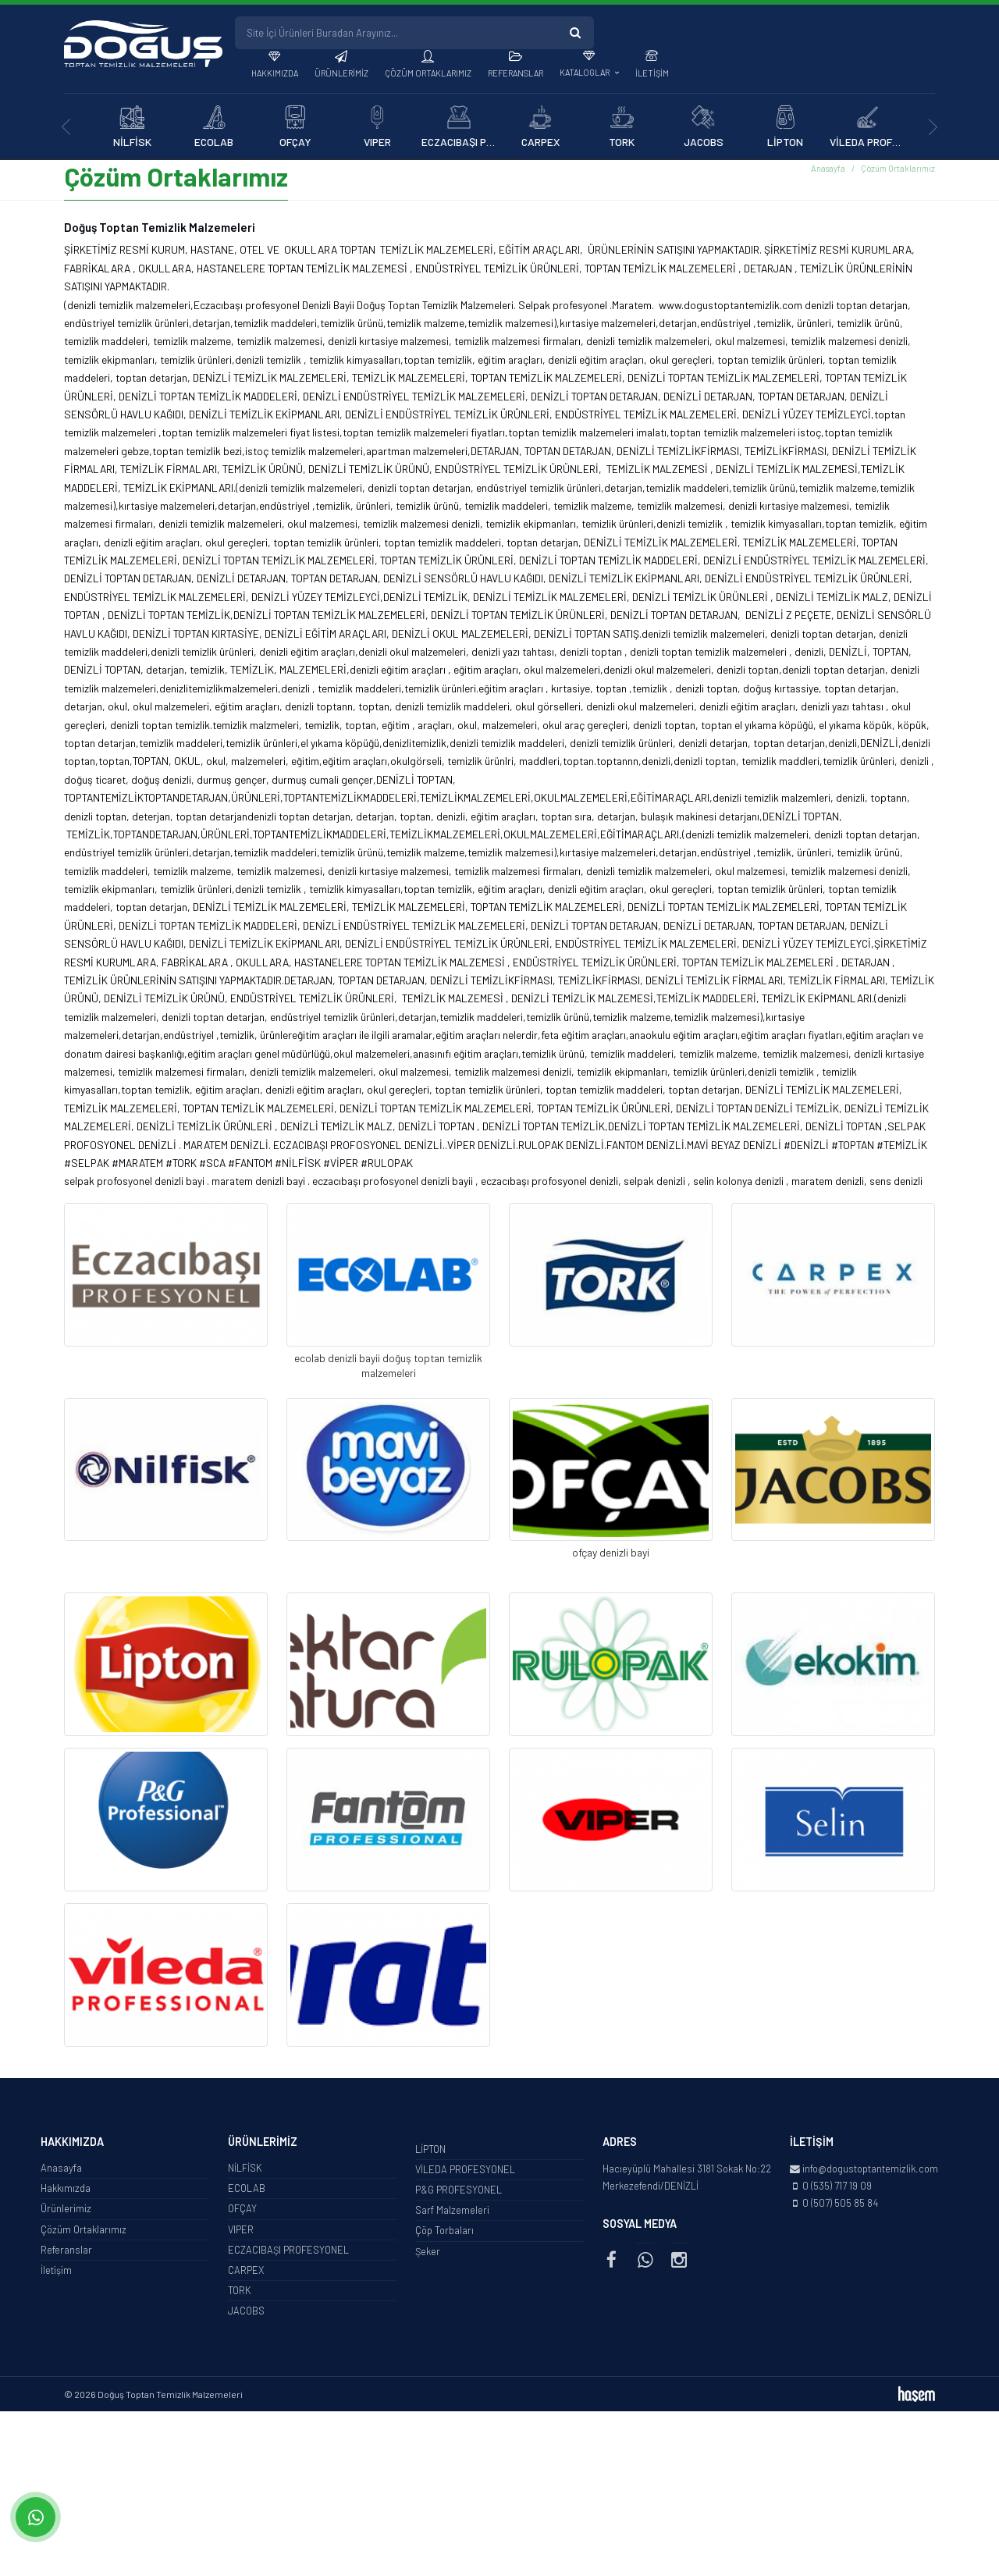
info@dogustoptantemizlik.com (870, 2171)
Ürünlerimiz (341, 73)
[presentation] (66, 127)
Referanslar (515, 73)
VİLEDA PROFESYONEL (465, 2172)
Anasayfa (828, 171)
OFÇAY (242, 2212)
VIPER (241, 2232)
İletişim (652, 73)
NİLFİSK (245, 2171)
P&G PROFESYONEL (458, 2192)
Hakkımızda (274, 73)
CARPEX (246, 2273)
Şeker (427, 2254)
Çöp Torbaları (444, 2233)
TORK (239, 2293)
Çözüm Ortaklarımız (428, 73)
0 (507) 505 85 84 (840, 2206)
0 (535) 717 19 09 (837, 2189)
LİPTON (430, 2152)
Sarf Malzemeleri (452, 2213)
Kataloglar (585, 72)
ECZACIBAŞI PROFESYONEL (288, 2253)
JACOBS (246, 2314)
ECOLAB (246, 2191)
